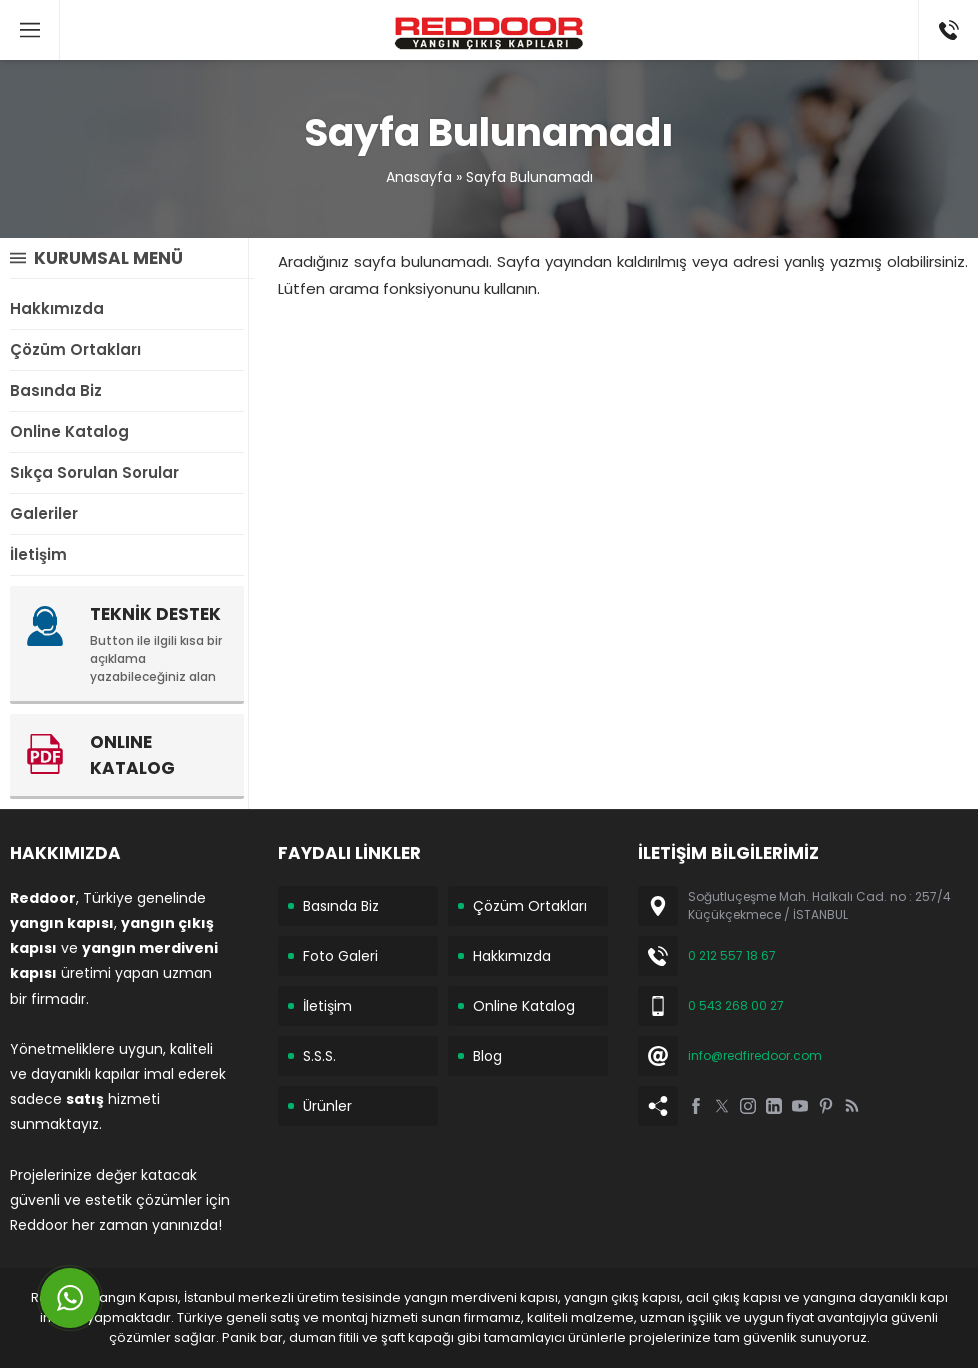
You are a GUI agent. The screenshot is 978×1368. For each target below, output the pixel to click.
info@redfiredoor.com (755, 1055)
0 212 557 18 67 (732, 955)
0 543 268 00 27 (736, 1005)
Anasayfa (419, 177)
